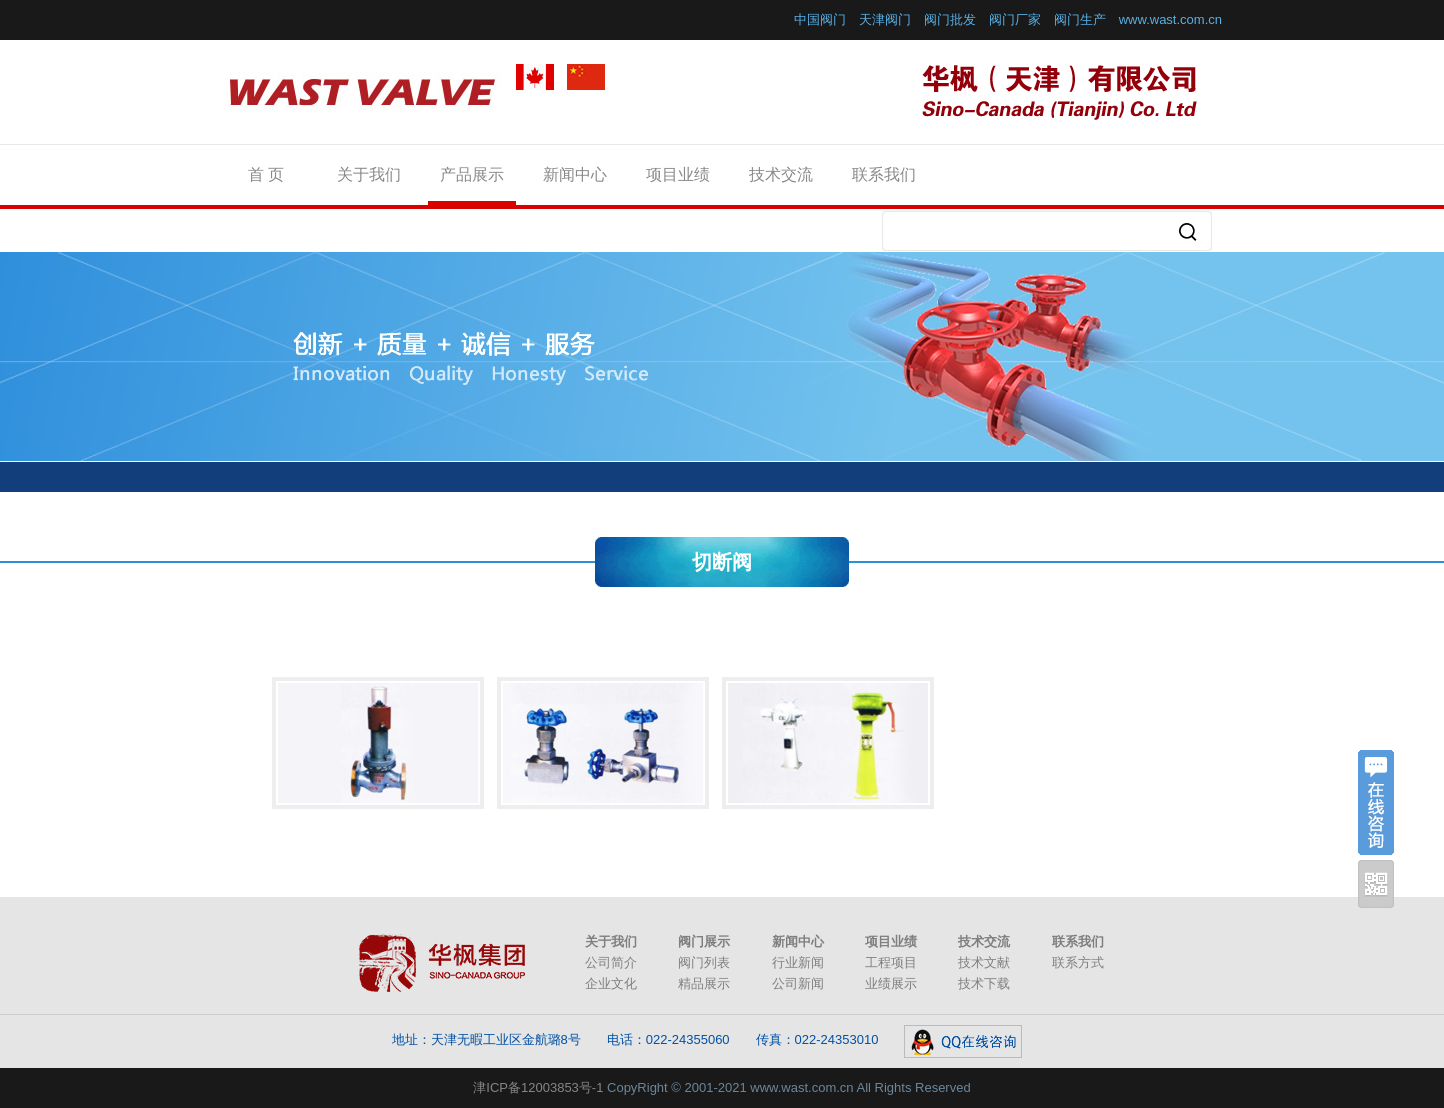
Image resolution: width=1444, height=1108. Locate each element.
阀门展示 (704, 941)
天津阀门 (885, 19)
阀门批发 (950, 19)
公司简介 (611, 962)
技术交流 (781, 174)
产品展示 (472, 174)
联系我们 (884, 174)
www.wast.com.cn (1170, 19)
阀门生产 (1080, 19)
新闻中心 (575, 174)
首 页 (266, 174)
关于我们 (369, 174)
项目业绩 (678, 174)
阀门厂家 (1015, 19)
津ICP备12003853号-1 (538, 1087)
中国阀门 (820, 19)
